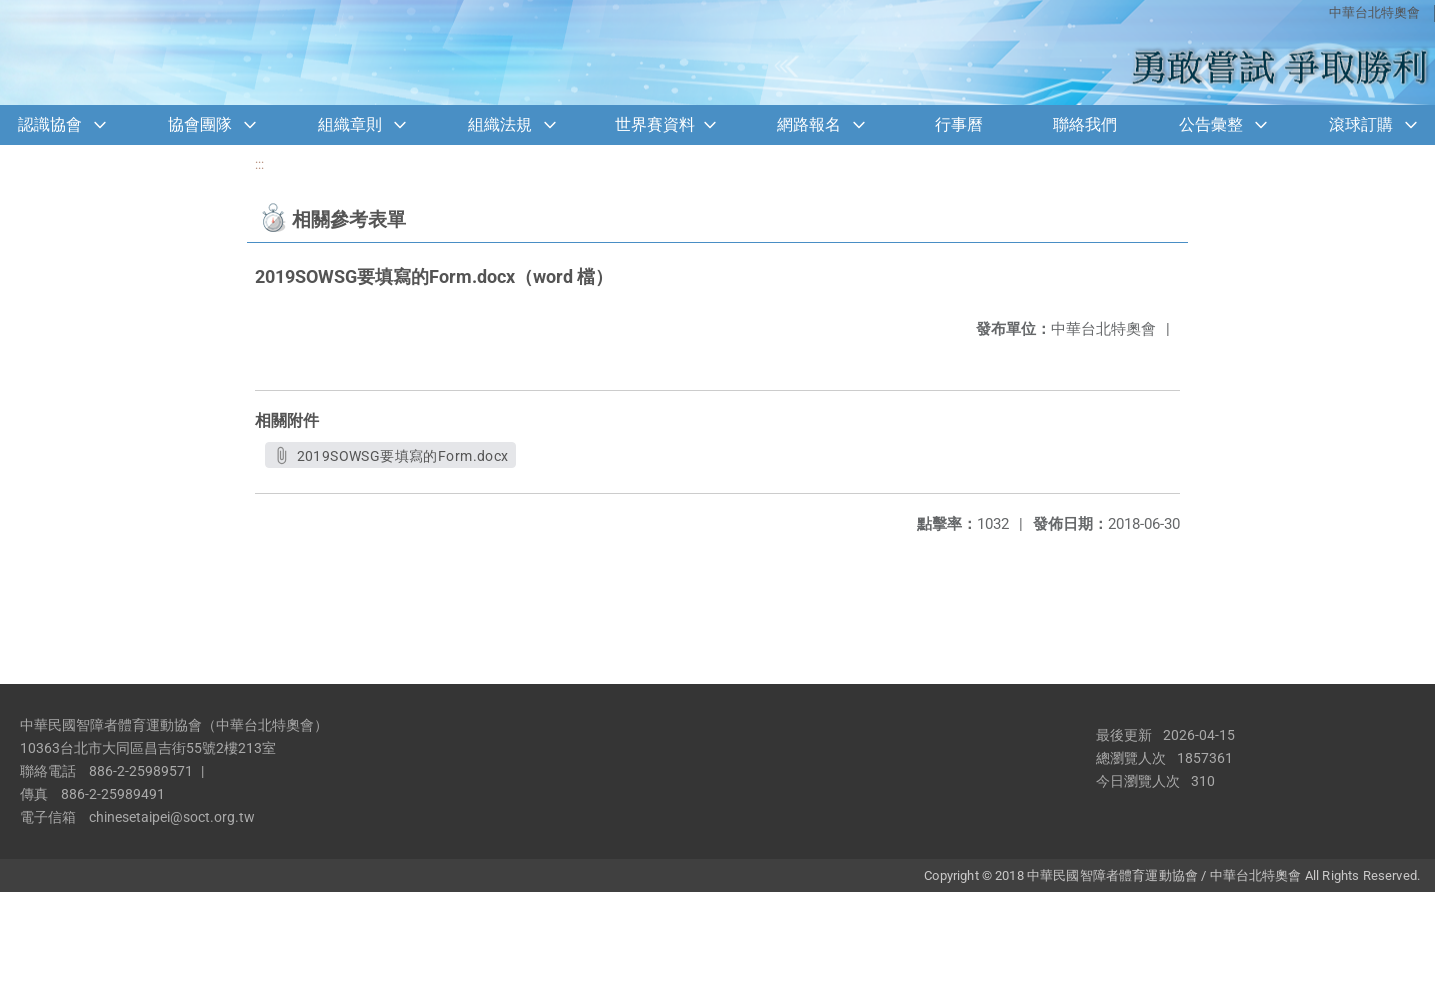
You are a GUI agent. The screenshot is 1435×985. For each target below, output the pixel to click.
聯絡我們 (1085, 124)
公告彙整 (1211, 124)
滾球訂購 (1361, 124)
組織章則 (350, 124)
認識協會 (50, 124)
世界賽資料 (655, 124)
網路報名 (809, 124)
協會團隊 (200, 124)
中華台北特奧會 (1374, 12)
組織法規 (500, 124)
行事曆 (959, 124)
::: (259, 164)
